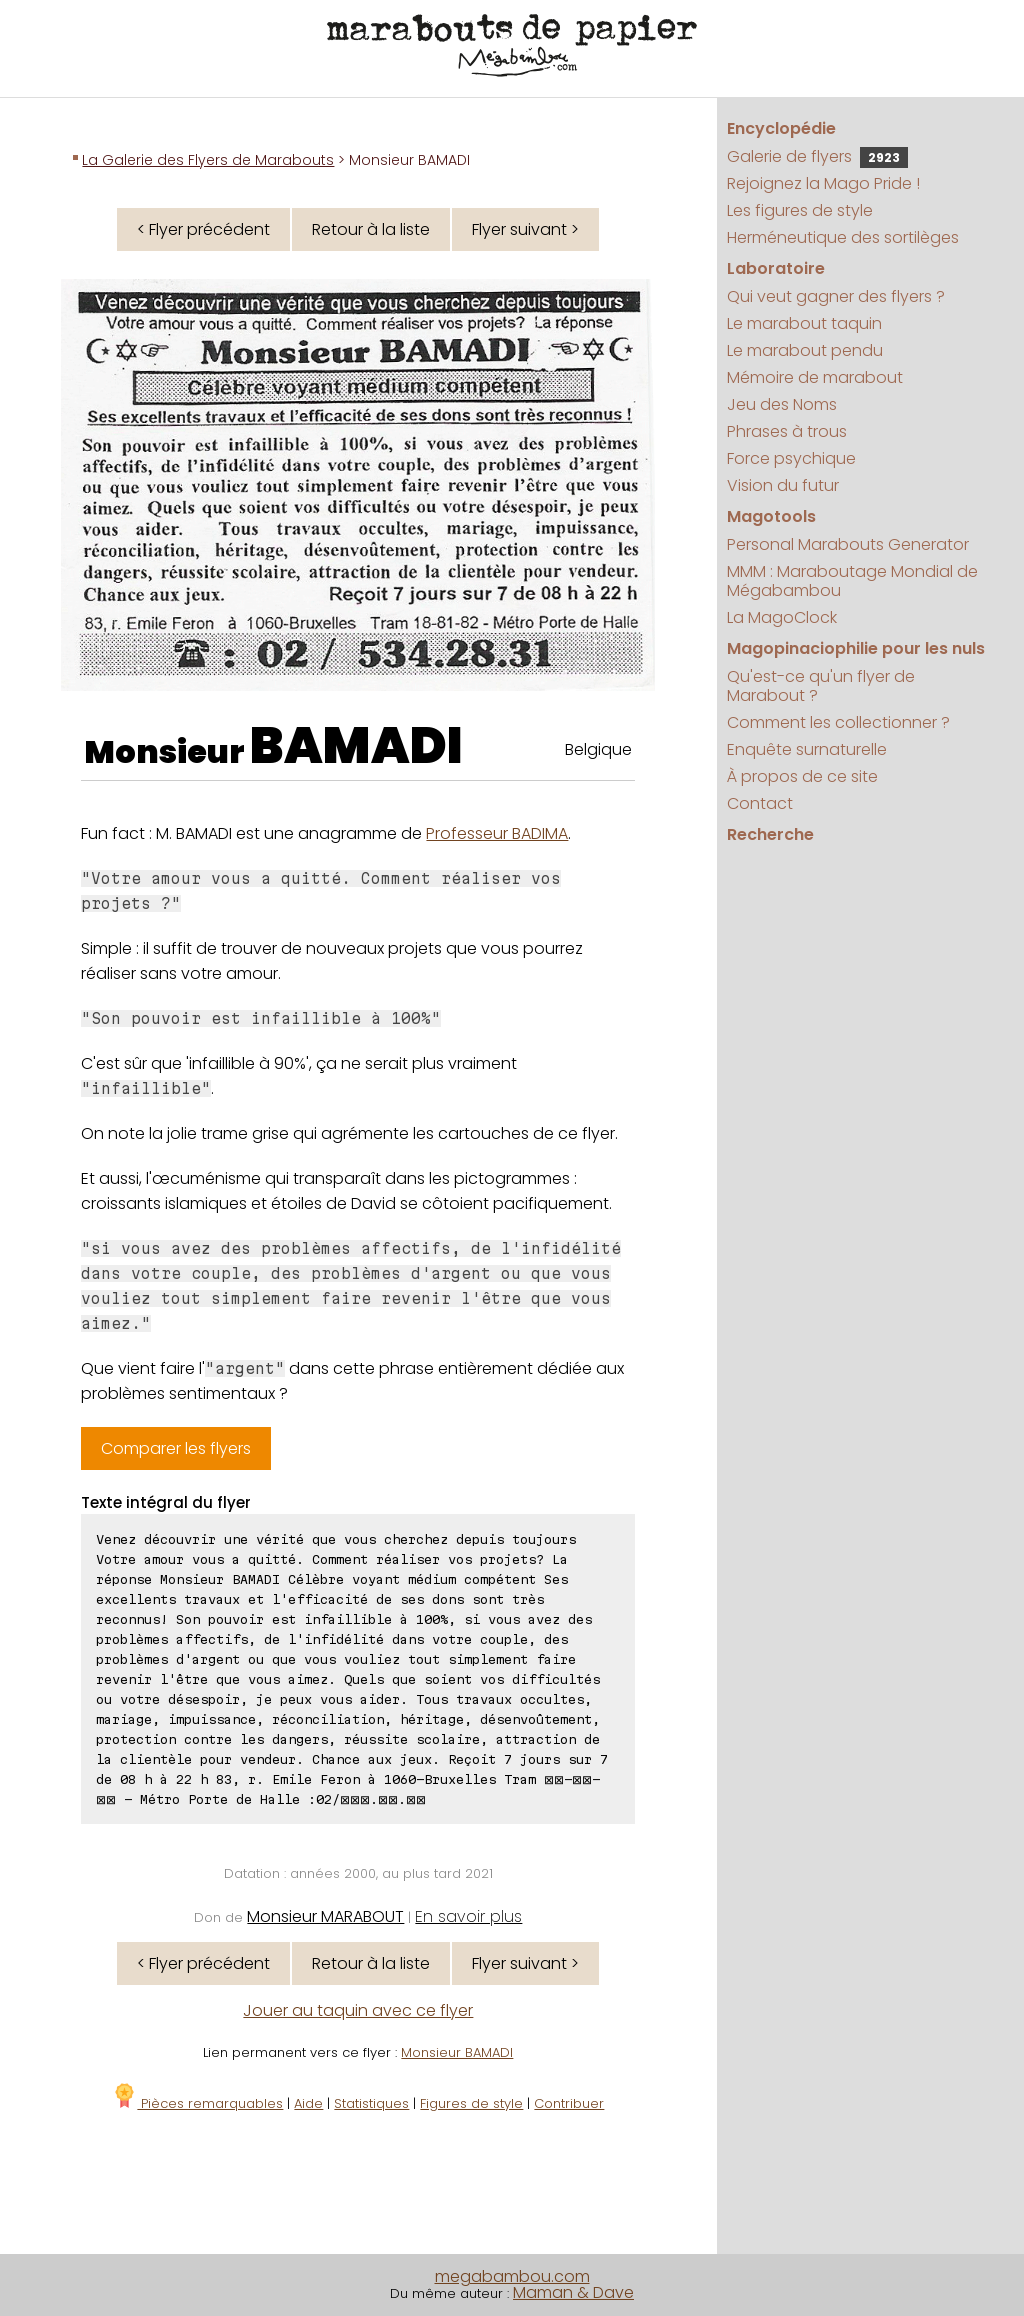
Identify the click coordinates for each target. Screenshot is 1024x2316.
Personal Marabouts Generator (848, 544)
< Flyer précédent (203, 229)
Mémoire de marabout (815, 377)
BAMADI (356, 746)
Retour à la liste (371, 229)
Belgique (598, 749)
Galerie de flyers (817, 156)
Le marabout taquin (804, 323)
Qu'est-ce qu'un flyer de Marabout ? (821, 686)
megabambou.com (512, 2276)
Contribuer (569, 2103)
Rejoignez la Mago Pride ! (823, 183)
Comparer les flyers (176, 1448)
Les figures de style (800, 210)
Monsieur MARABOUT (325, 1916)
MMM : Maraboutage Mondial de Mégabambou (852, 581)
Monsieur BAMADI (457, 2052)
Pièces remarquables (197, 2103)
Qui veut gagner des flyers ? (836, 296)
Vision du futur (783, 485)
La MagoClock (782, 617)
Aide (308, 2103)
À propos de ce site (802, 776)
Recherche (770, 834)
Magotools (771, 516)
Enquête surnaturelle (807, 749)
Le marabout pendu (805, 350)
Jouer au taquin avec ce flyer (358, 2010)
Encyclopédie (781, 128)
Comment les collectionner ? (838, 722)
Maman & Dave (573, 2292)
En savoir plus (468, 1916)
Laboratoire (776, 268)
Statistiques (371, 2103)
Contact (760, 803)
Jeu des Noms (782, 404)
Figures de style (471, 2103)
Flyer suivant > (525, 229)
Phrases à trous (787, 431)
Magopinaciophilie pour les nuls (856, 648)
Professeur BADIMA (497, 833)
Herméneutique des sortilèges (843, 237)
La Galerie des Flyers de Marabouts (208, 160)
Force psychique (791, 458)
